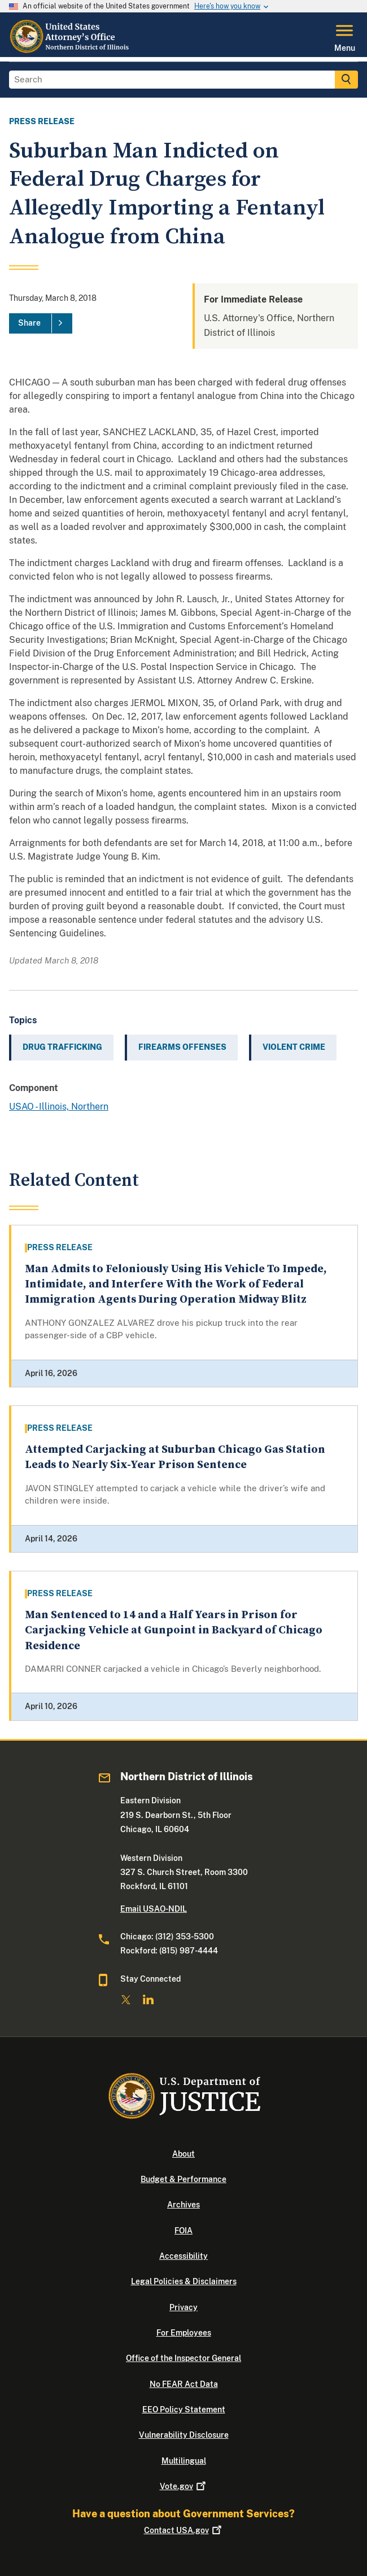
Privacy (183, 2307)
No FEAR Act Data (184, 2384)
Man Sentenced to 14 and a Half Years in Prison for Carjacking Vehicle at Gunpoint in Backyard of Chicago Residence (173, 1630)
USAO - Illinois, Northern (58, 1106)
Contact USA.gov (184, 2530)
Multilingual (183, 2460)
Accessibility (183, 2255)
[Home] (70, 50)
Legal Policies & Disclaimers (184, 2281)
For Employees (183, 2332)
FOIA (183, 2230)
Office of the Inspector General (183, 2358)
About (183, 2153)
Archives (183, 2204)
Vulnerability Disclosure (184, 2434)
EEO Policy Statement (183, 2409)
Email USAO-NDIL (153, 1908)
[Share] (40, 323)
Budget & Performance (183, 2179)
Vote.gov (184, 2486)
